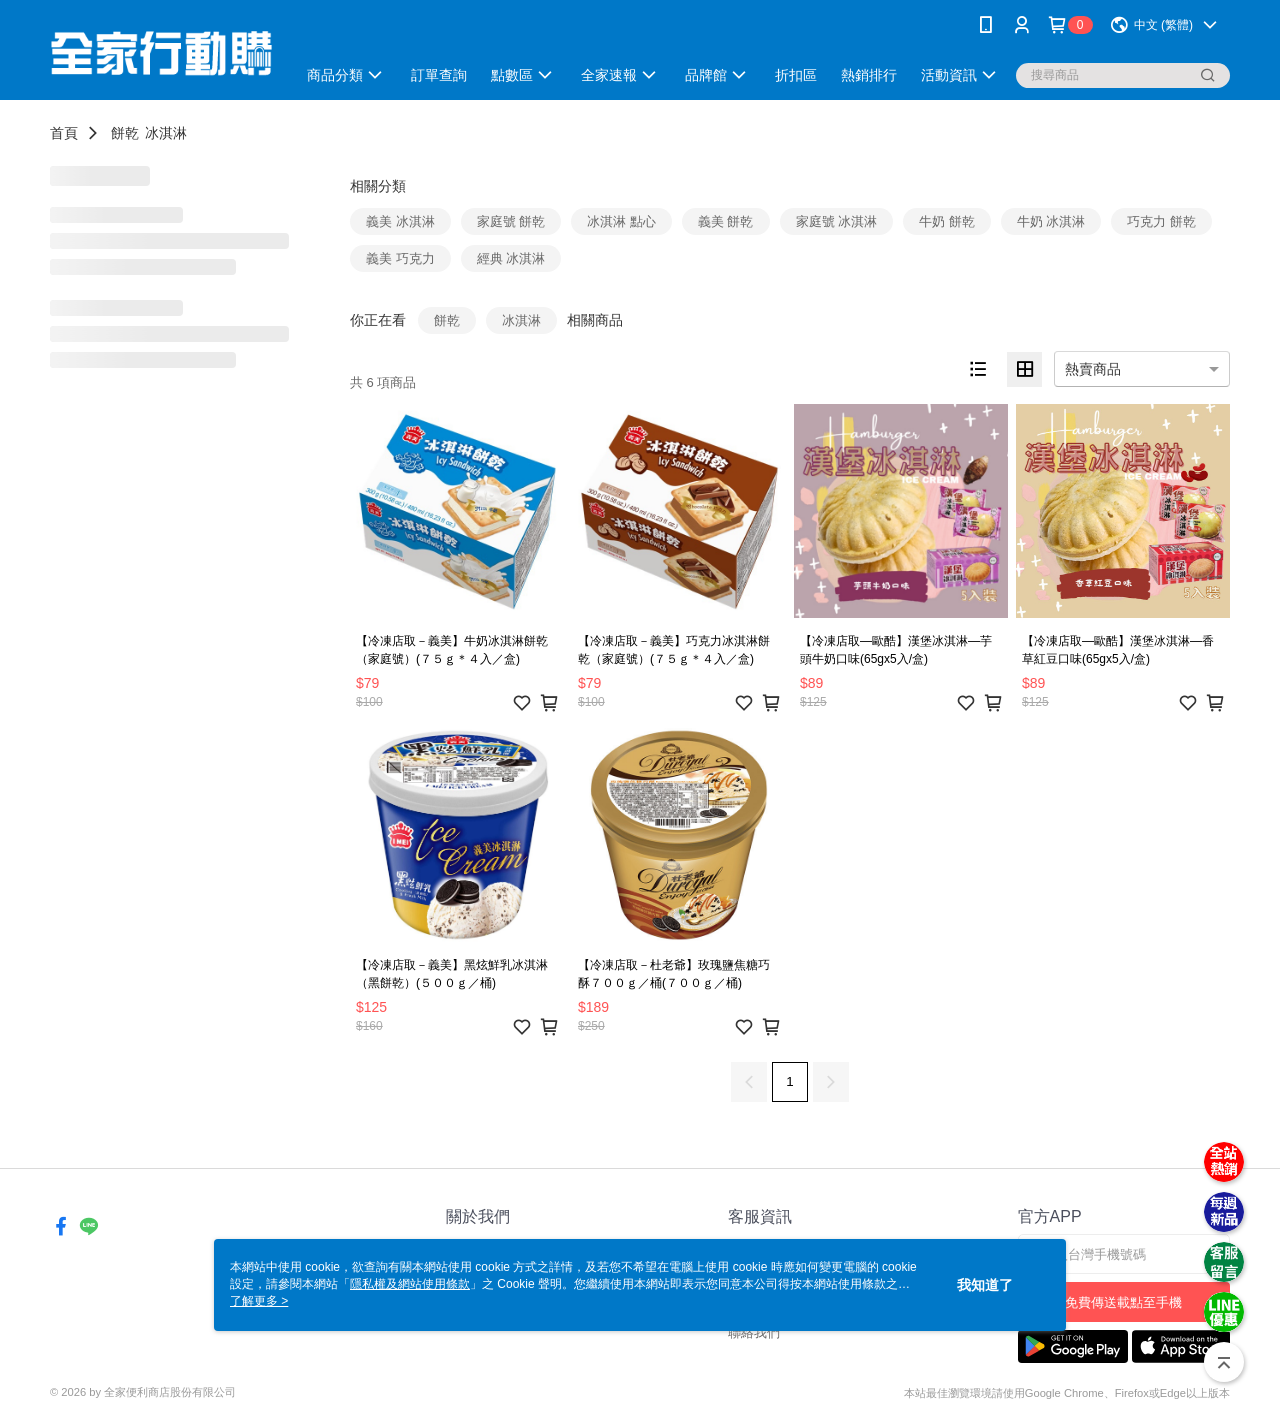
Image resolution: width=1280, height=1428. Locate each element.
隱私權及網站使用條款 (410, 1284)
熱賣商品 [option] (1093, 369)
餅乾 (125, 133)
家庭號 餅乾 (511, 221)
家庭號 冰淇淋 (837, 221)
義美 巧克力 (400, 258)
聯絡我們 (754, 1332)
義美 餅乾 (726, 221)
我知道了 (985, 1285)
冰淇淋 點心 (621, 221)
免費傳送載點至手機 (1123, 1302)
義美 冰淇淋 (400, 221)
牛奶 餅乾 (947, 221)
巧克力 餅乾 (1161, 221)
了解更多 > (259, 1301)
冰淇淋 (166, 133)
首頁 (64, 133)
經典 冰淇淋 (511, 258)
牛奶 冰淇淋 (1051, 221)
